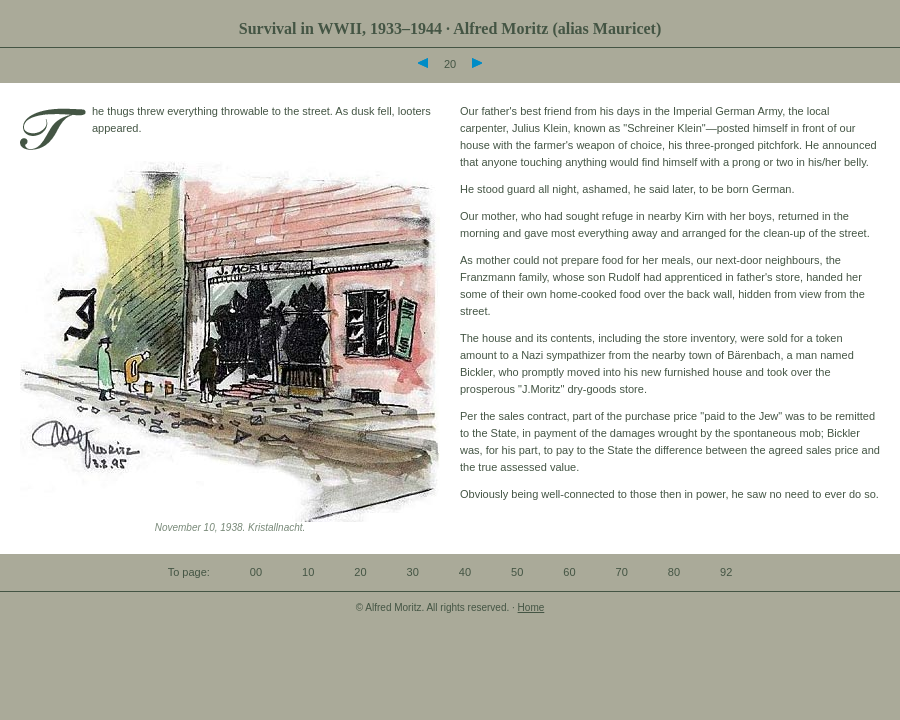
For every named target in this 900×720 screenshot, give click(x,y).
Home (531, 607)
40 (465, 572)
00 (256, 572)
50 (517, 572)
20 (360, 572)
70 (622, 572)
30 (413, 572)
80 (674, 572)
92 (726, 572)
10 (308, 572)
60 (569, 572)
